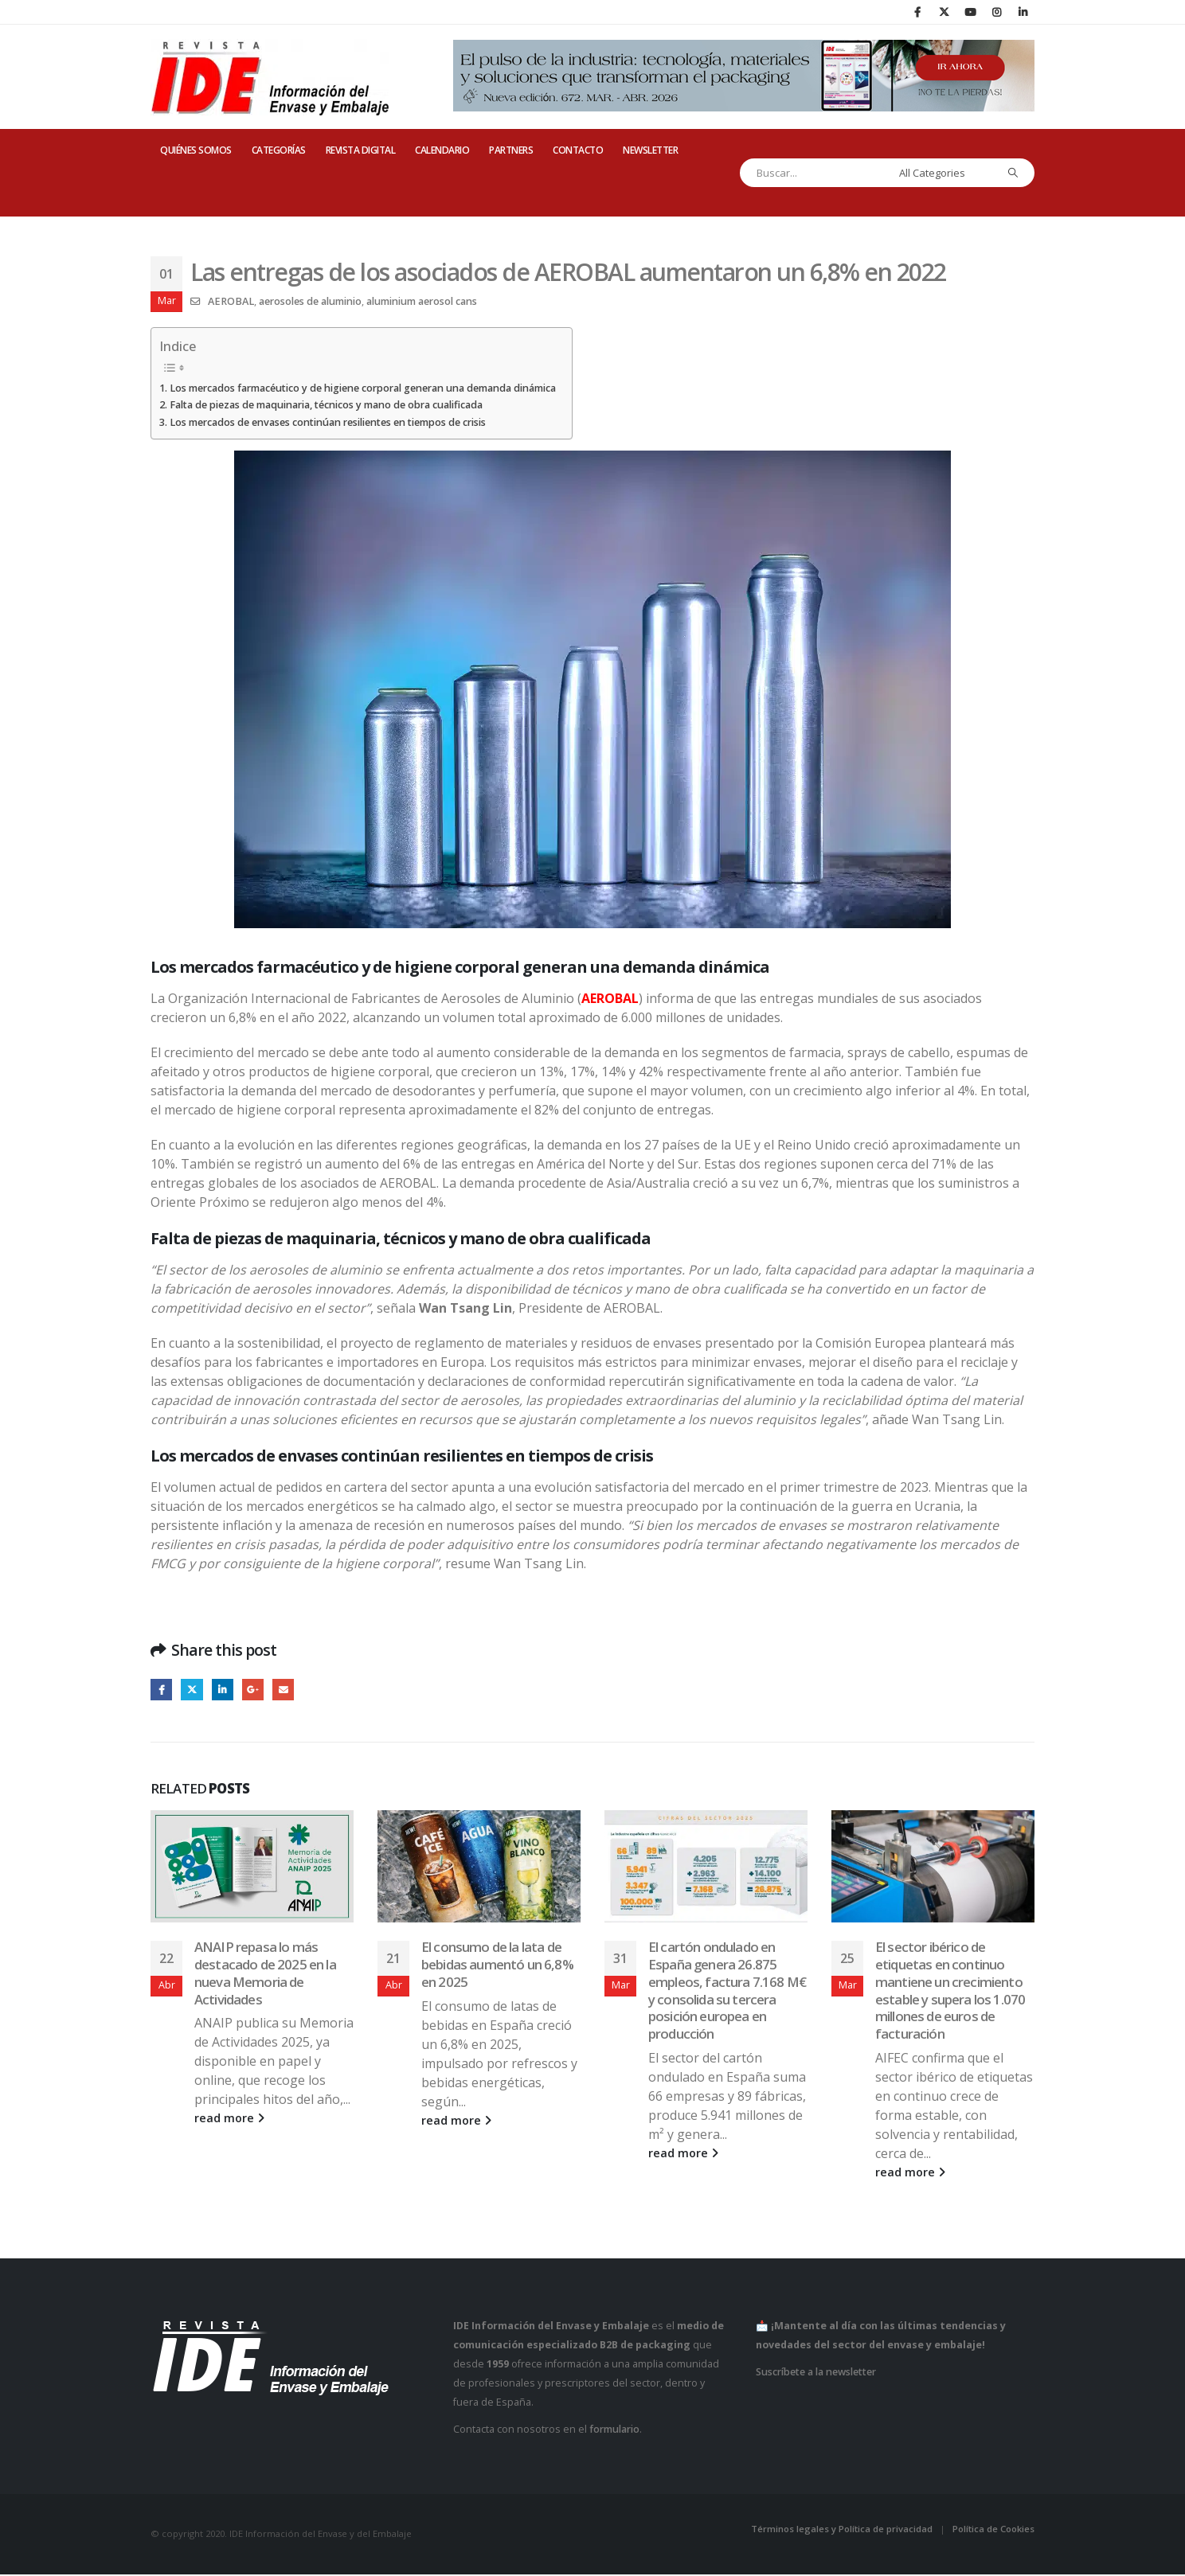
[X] (944, 12)
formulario (614, 2431)
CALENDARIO (442, 150)
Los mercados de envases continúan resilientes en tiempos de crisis (328, 422)
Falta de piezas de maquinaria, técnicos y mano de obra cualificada (326, 405)
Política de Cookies (993, 2530)
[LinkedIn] (1022, 12)
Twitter (194, 1690)
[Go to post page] (252, 1868)
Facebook (162, 1690)
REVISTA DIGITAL (361, 150)
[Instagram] (996, 12)
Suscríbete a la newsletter (816, 2374)
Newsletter (650, 150)
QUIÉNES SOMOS (196, 150)
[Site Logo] (270, 77)
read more (229, 2120)
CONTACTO (578, 150)
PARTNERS (511, 150)
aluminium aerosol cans (421, 301)
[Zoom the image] (592, 459)
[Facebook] (917, 12)
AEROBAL (231, 301)
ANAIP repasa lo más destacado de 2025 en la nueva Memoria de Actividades (265, 1974)
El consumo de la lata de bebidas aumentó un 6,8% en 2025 (497, 1965)
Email (291, 1690)
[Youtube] (970, 12)
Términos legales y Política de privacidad (842, 2530)
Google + (259, 1690)
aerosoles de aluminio (310, 301)
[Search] (1013, 172)
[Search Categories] (943, 172)
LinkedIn (226, 1690)
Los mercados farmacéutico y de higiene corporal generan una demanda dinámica (363, 388)
